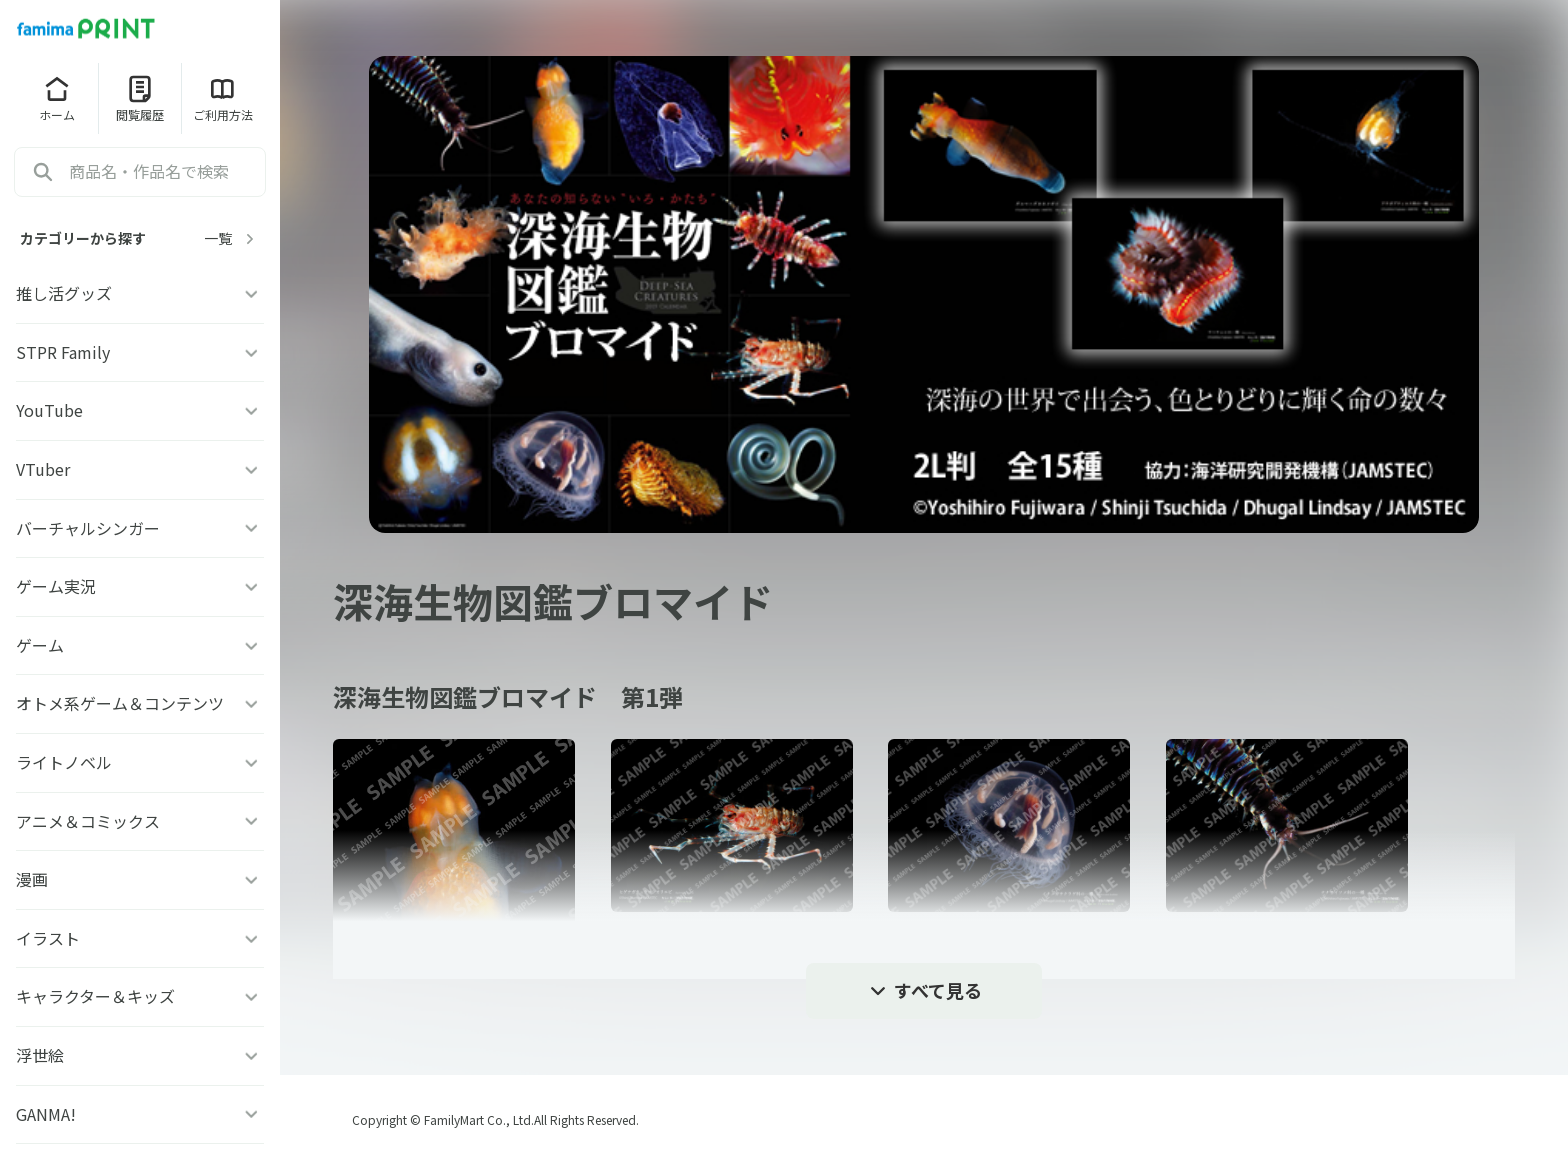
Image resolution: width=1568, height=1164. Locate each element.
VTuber (140, 469)
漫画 (140, 879)
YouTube (140, 410)
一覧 (232, 238)
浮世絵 (140, 1055)
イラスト (140, 938)
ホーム (57, 98)
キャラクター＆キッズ (140, 996)
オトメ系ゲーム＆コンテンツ (140, 703)
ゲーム (140, 645)
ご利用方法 (223, 98)
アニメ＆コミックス (140, 821)
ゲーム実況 (140, 586)
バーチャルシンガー (140, 528)
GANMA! (140, 1114)
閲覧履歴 (140, 98)
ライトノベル (140, 762)
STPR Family (140, 352)
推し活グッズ (140, 293)
